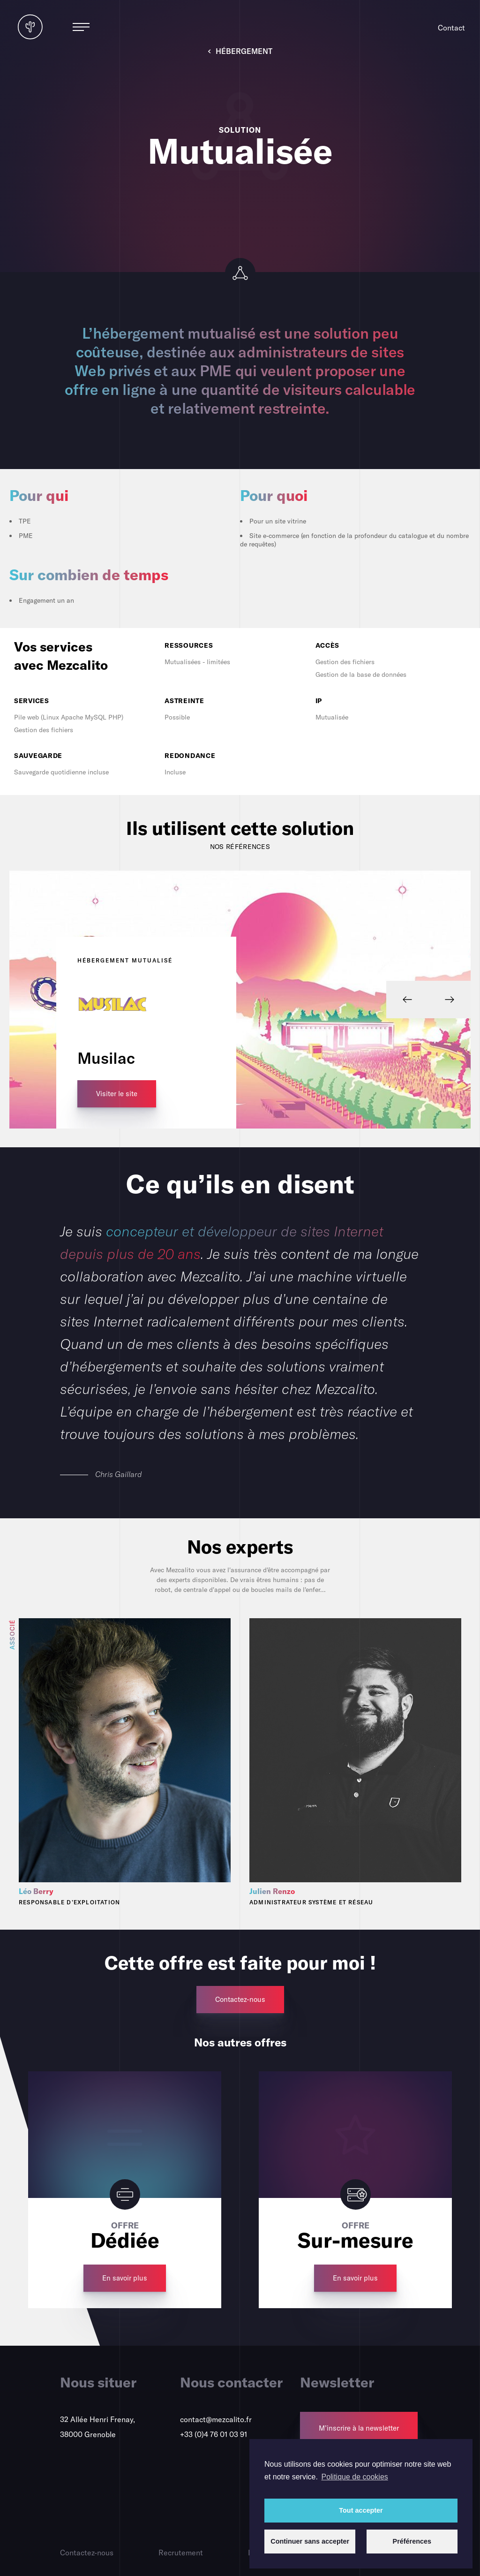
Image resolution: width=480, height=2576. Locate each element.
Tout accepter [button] (360, 2510)
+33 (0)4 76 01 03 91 (213, 2434)
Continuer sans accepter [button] (309, 2541)
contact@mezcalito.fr (216, 2419)
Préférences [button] (412, 2541)
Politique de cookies (354, 2477)
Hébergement (240, 51)
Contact (451, 27)
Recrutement (180, 2552)
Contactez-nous (86, 2552)
